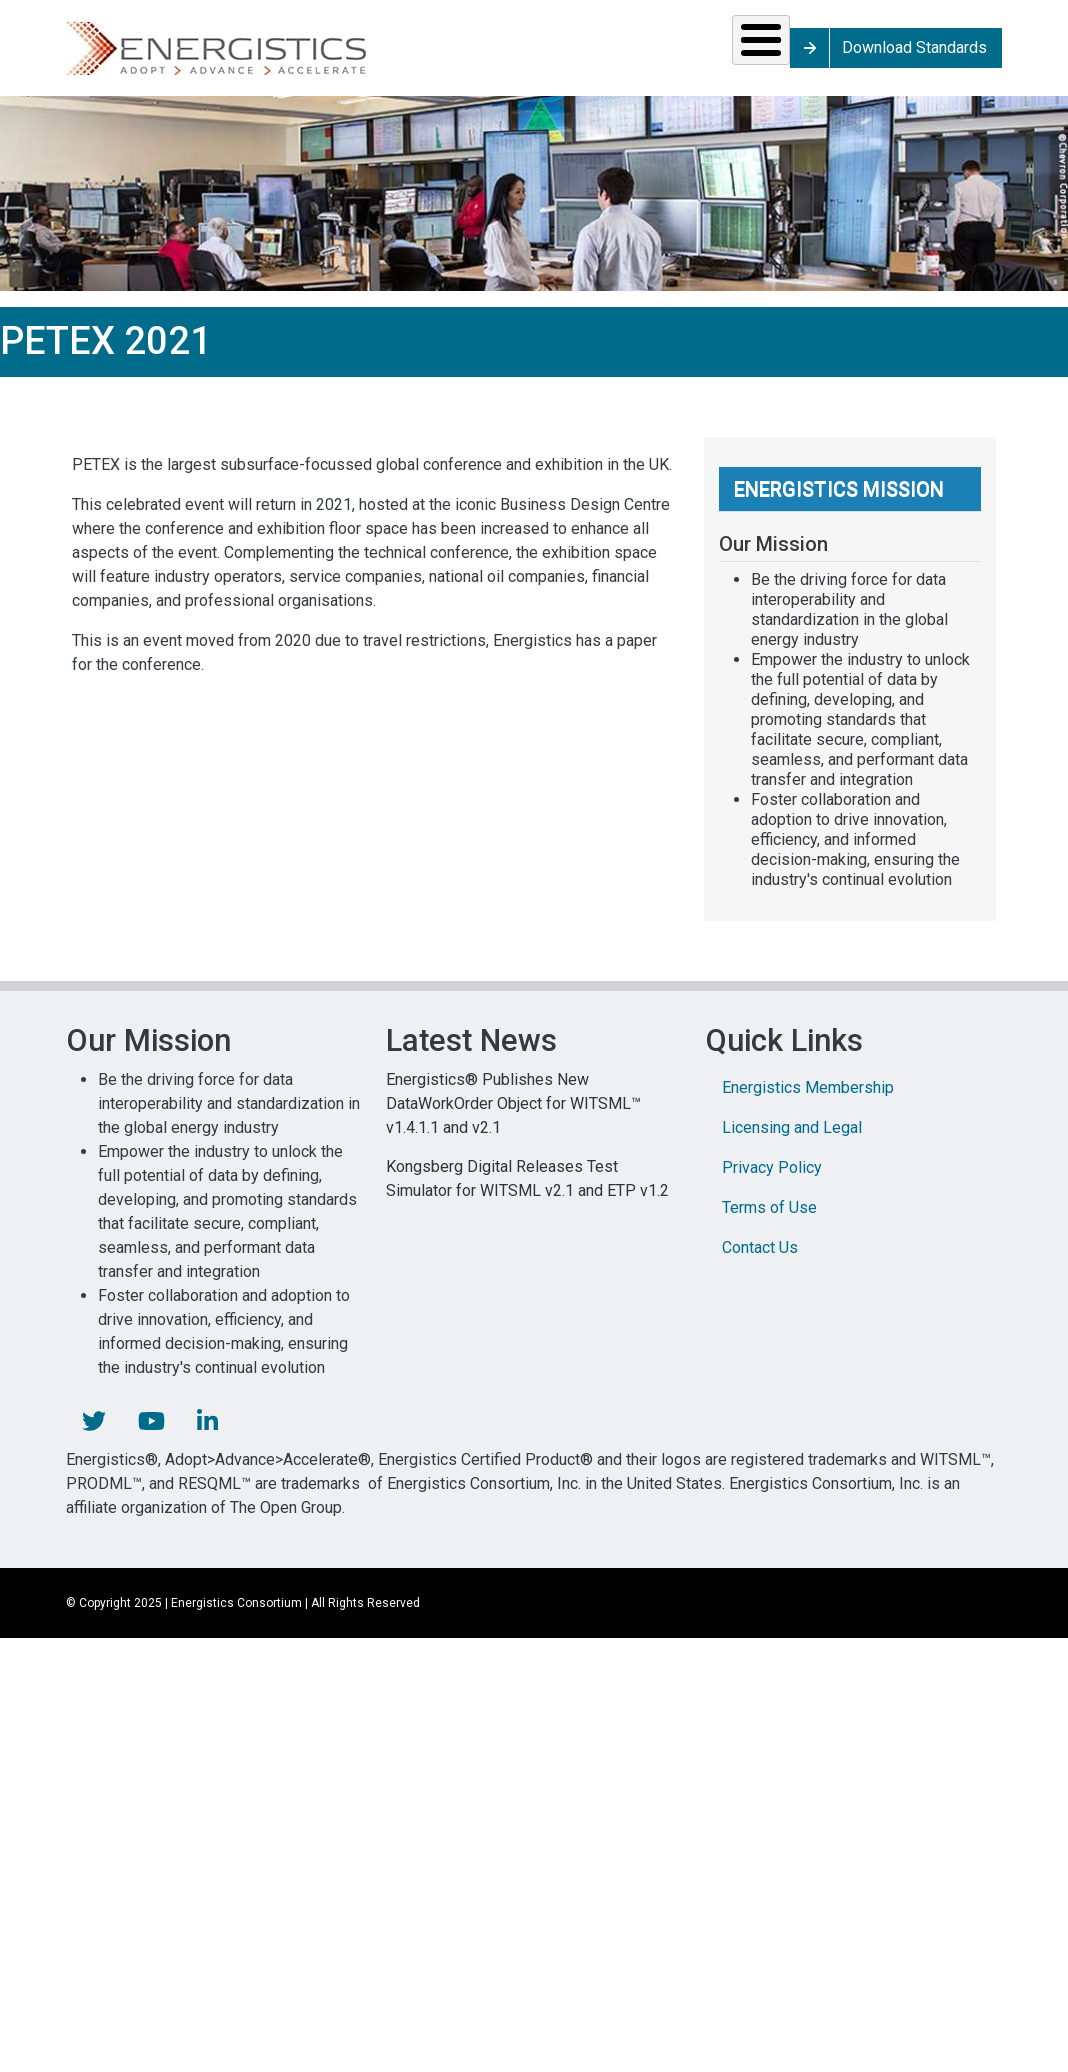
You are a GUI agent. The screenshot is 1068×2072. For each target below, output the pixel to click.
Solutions (135, 54)
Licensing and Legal (792, 1141)
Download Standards (1005, 54)
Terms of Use (769, 1221)
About (836, 54)
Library (711, 54)
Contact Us (760, 1261)
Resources (439, 54)
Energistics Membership (808, 1101)
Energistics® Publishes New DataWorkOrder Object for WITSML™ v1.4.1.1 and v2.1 (513, 1117)
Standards (284, 54)
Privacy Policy (772, 1181)
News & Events (585, 54)
